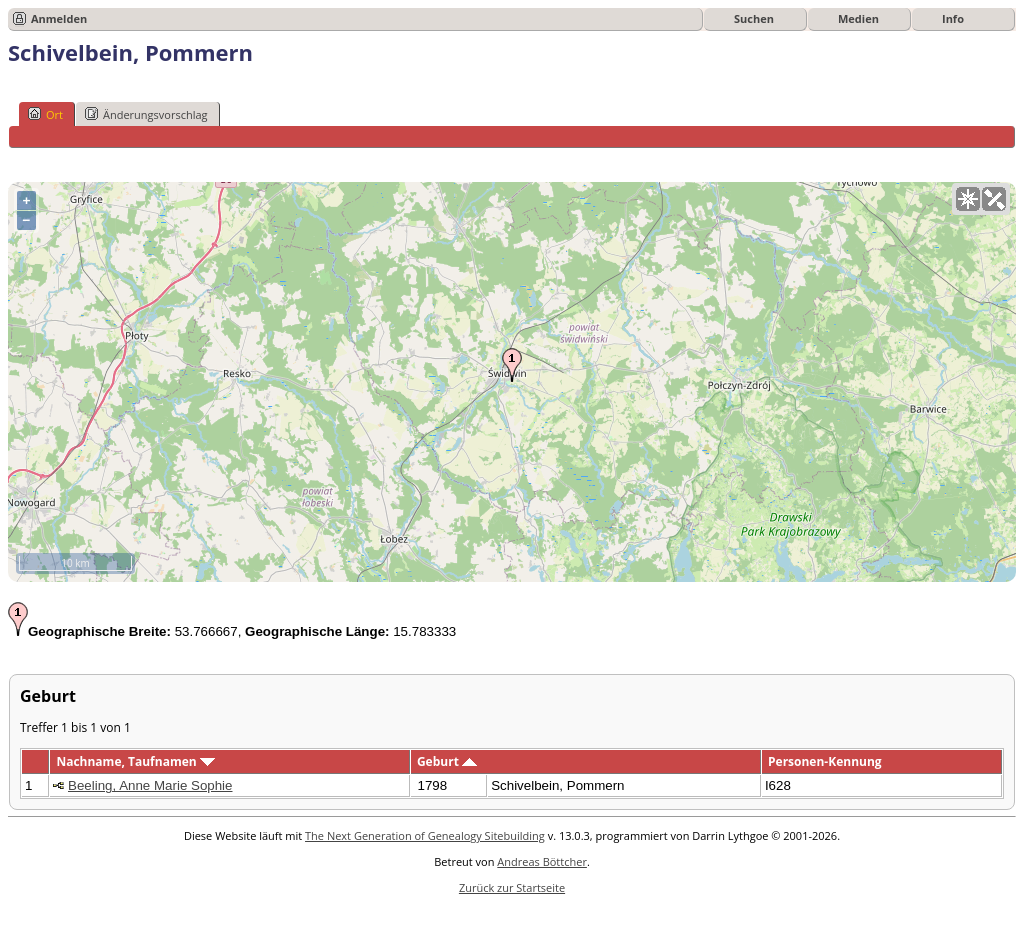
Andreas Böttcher (542, 861)
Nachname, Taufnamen (135, 761)
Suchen (754, 18)
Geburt (447, 761)
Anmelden (59, 18)
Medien (858, 18)
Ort (45, 114)
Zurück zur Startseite (512, 887)
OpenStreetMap (896, 574)
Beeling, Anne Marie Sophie (150, 785)
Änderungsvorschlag (146, 114)
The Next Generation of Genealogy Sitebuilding (425, 835)
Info (953, 18)
